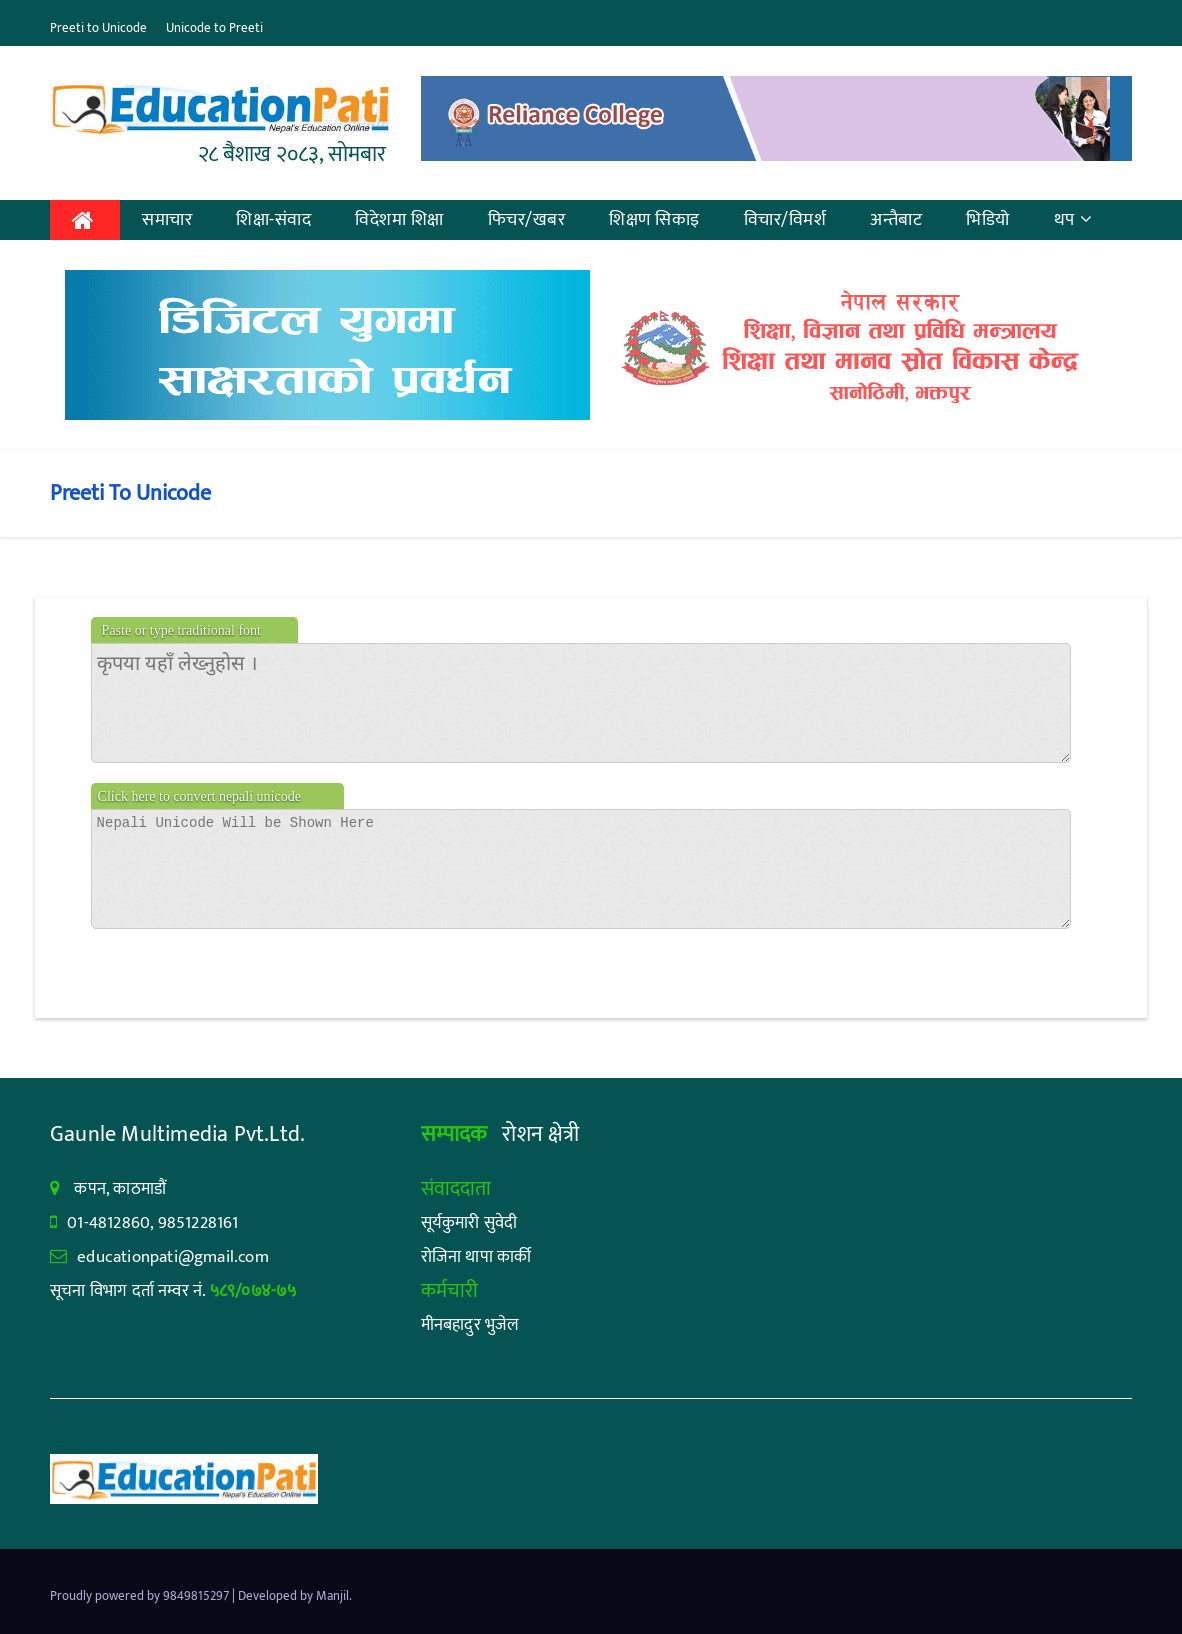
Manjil (332, 1596)
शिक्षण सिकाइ (654, 220)
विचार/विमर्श (785, 220)
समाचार (167, 220)
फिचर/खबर (527, 220)
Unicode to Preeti (214, 28)
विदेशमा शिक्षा (399, 220)
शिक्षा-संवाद (273, 220)
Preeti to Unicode (98, 28)
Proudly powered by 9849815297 (141, 1596)
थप (1073, 220)
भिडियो (988, 220)
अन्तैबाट (896, 220)
